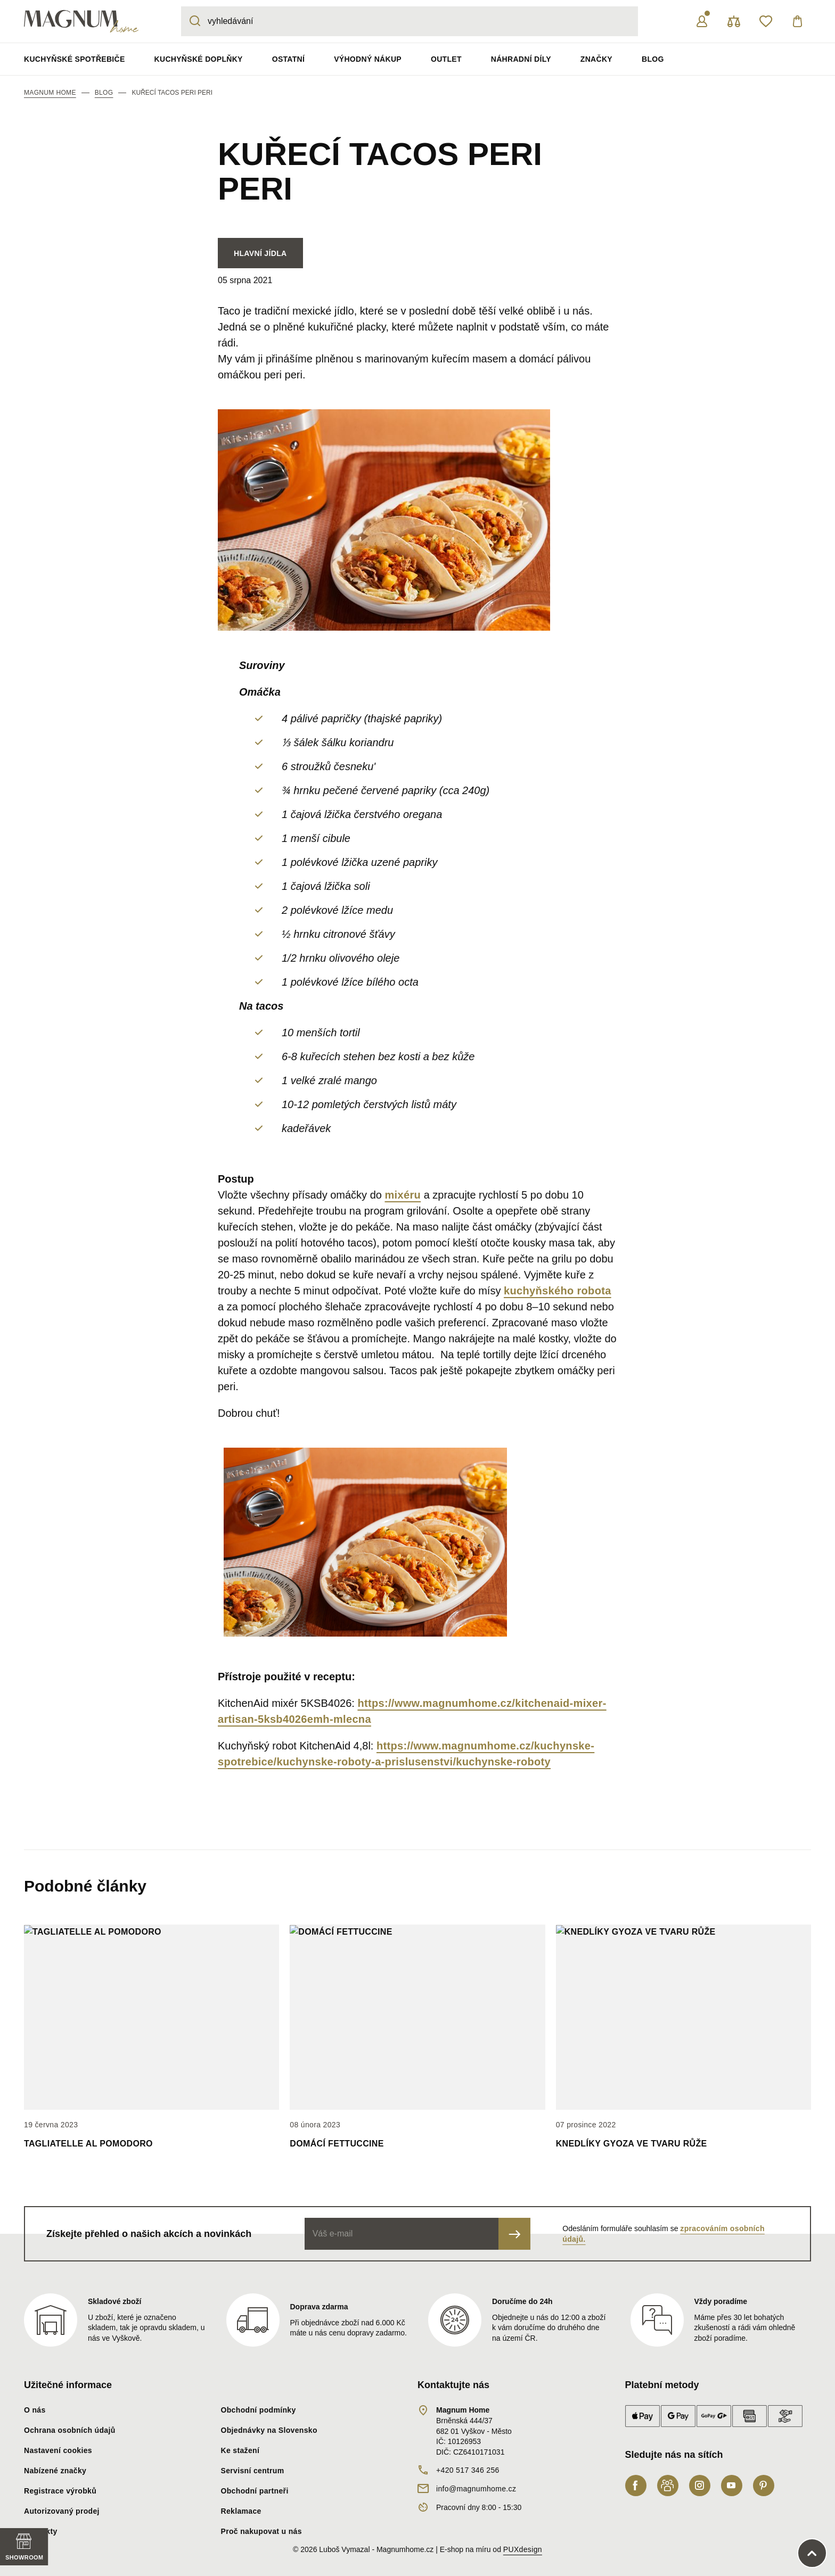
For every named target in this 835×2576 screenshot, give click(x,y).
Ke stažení (240, 2450)
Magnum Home (50, 92)
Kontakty (41, 2531)
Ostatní (288, 59)
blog (104, 92)
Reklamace (241, 2511)
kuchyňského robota (557, 1291)
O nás (35, 2410)
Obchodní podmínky (258, 2410)
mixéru (402, 1195)
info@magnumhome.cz (476, 2488)
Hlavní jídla (260, 253)
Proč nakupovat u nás (261, 2531)
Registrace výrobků (60, 2491)
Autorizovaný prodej (62, 2511)
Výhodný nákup (368, 59)
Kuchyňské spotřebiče (74, 59)
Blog (653, 59)
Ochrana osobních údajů (70, 2430)
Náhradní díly (521, 59)
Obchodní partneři (255, 2491)
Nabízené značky (55, 2470)
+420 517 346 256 (468, 2470)
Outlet (446, 59)
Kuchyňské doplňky (198, 59)
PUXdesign (522, 2549)
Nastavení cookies (58, 2450)
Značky (596, 59)
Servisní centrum (252, 2470)
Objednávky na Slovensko (269, 2430)
